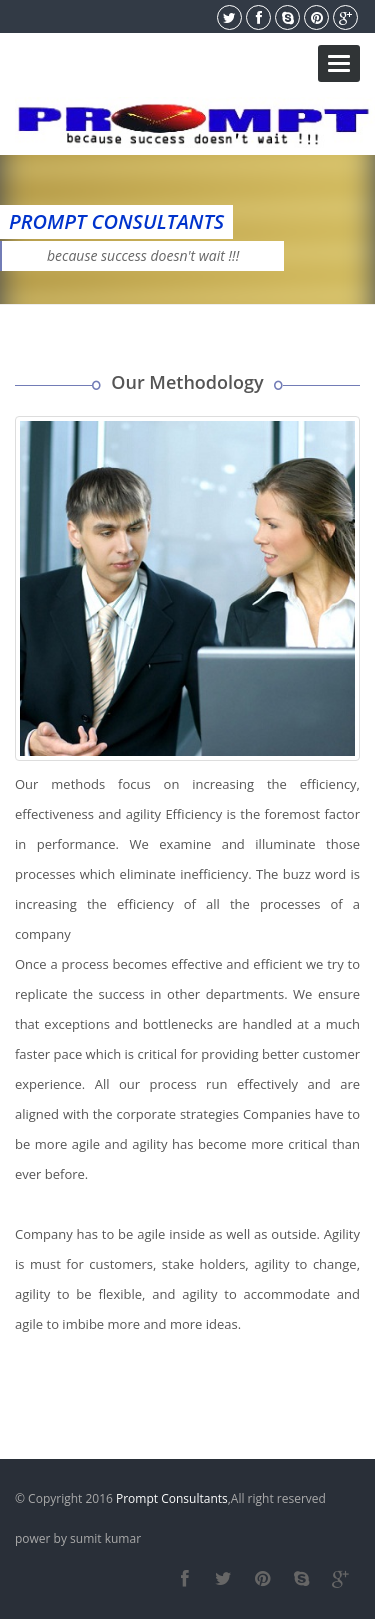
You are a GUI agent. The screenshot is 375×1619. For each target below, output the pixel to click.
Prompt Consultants (172, 1498)
